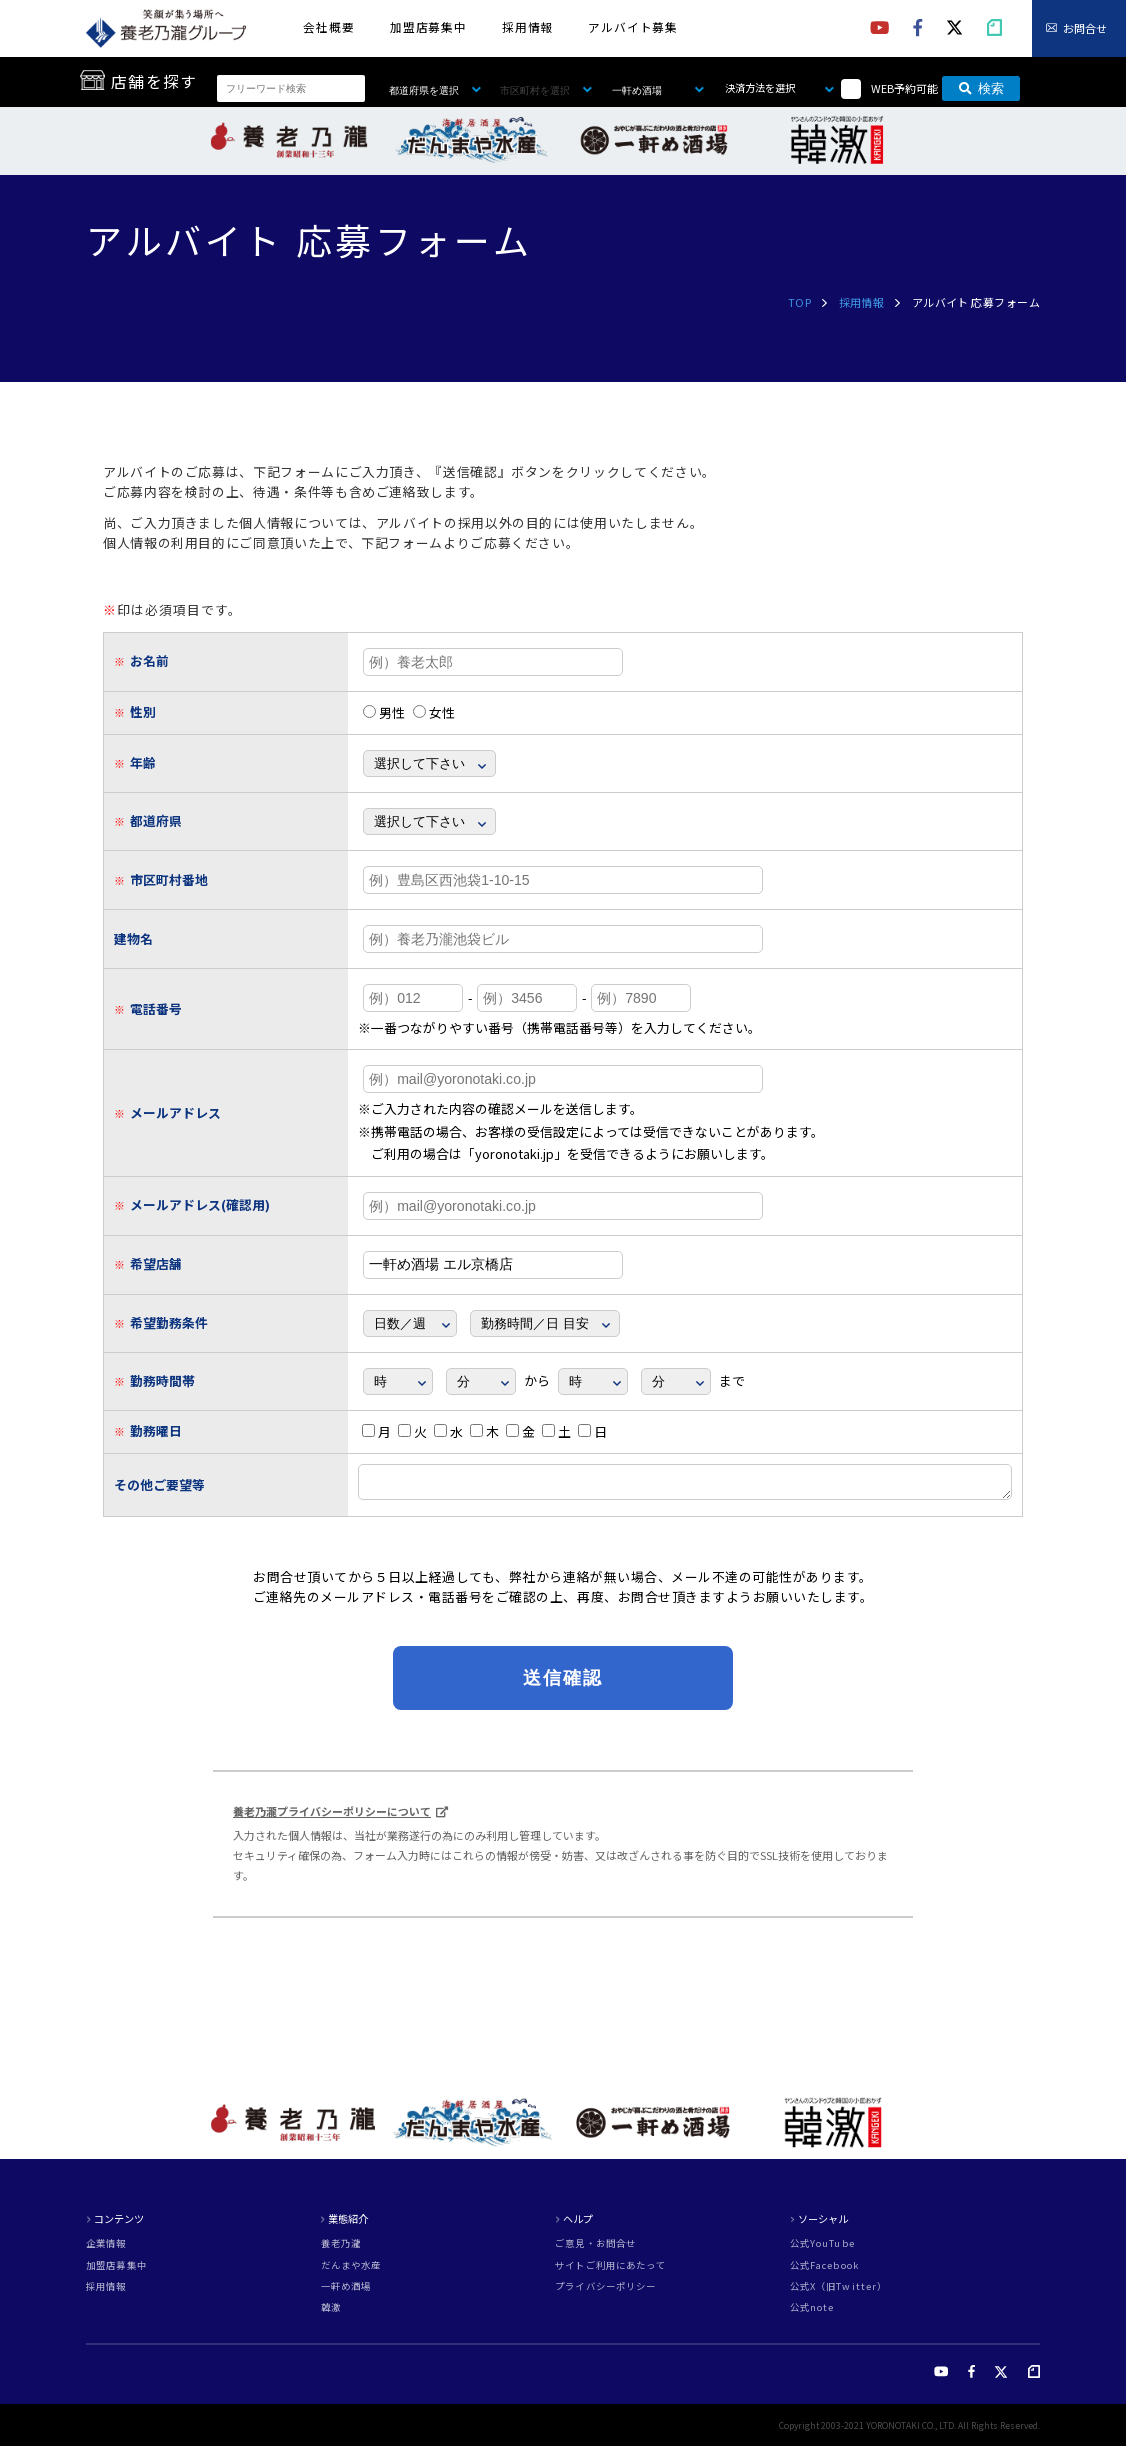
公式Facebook (824, 2271)
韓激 (331, 2313)
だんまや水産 (351, 2271)
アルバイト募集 (633, 26)
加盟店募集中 (429, 26)
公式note (812, 2313)
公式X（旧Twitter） (839, 2292)
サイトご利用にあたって (610, 2271)
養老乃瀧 (341, 2249)
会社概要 (329, 26)
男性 (384, 712)
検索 (981, 89)
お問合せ (1085, 28)
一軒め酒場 (346, 2292)
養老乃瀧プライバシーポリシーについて (332, 1817)
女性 (434, 712)
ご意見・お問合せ (595, 2249)
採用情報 (528, 26)
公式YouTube (822, 2249)
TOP (799, 302)
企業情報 (106, 2249)
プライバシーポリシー (605, 2292)
